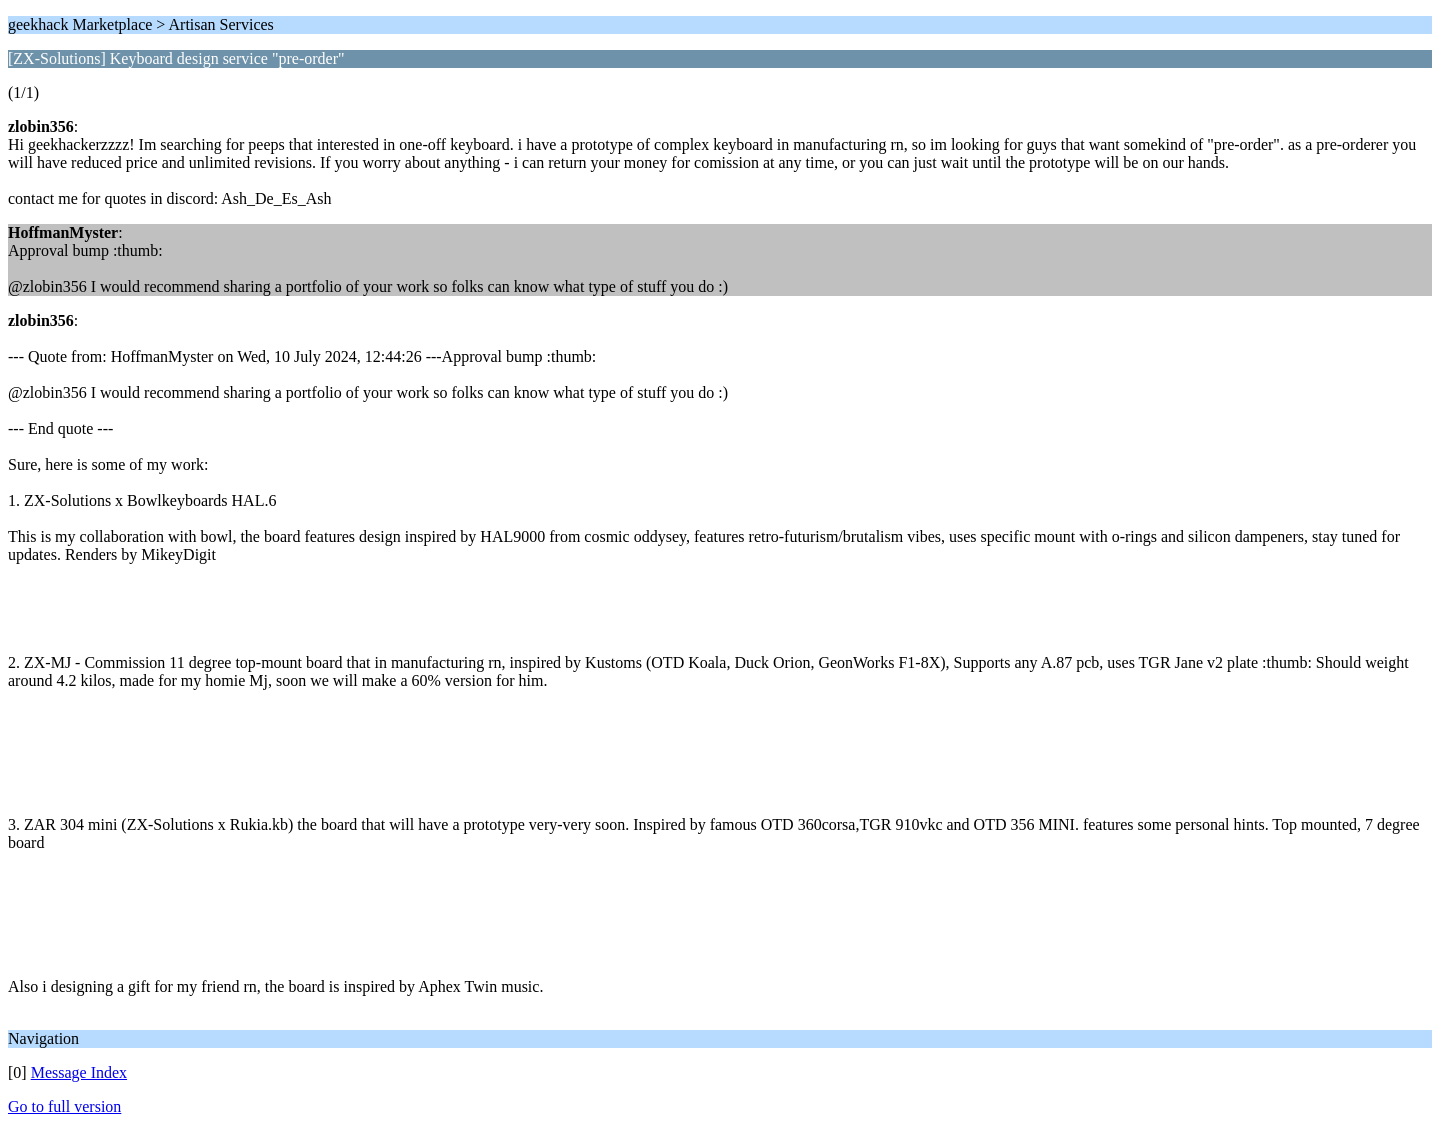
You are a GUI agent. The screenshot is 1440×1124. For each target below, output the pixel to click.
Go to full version (64, 1106)
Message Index (79, 1072)
